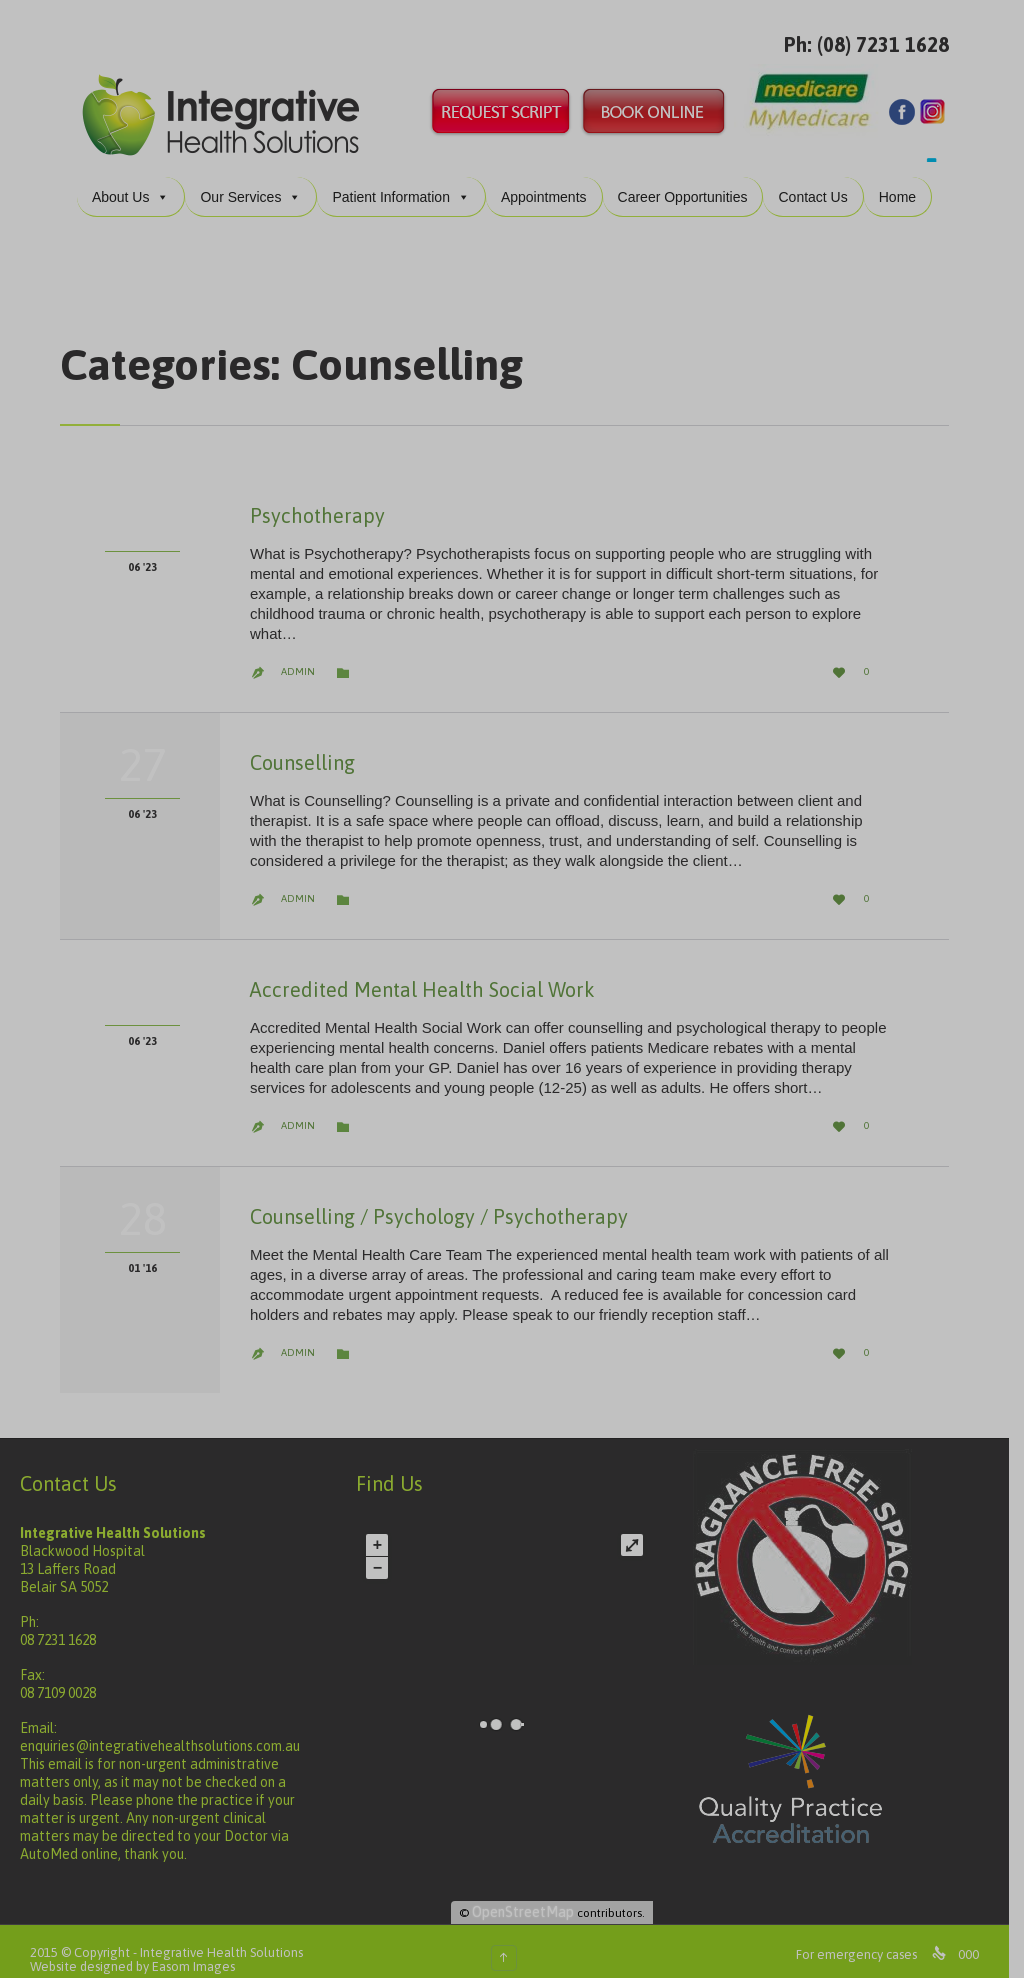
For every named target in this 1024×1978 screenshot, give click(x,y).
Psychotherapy (317, 499)
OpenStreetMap (533, 1896)
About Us (138, 181)
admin (298, 655)
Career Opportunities (690, 181)
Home (904, 181)
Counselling (302, 746)
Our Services (258, 181)
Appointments (551, 181)
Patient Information (409, 181)
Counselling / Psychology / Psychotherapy (439, 1200)
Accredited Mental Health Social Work (422, 973)
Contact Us (820, 181)
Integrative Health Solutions (221, 1936)
